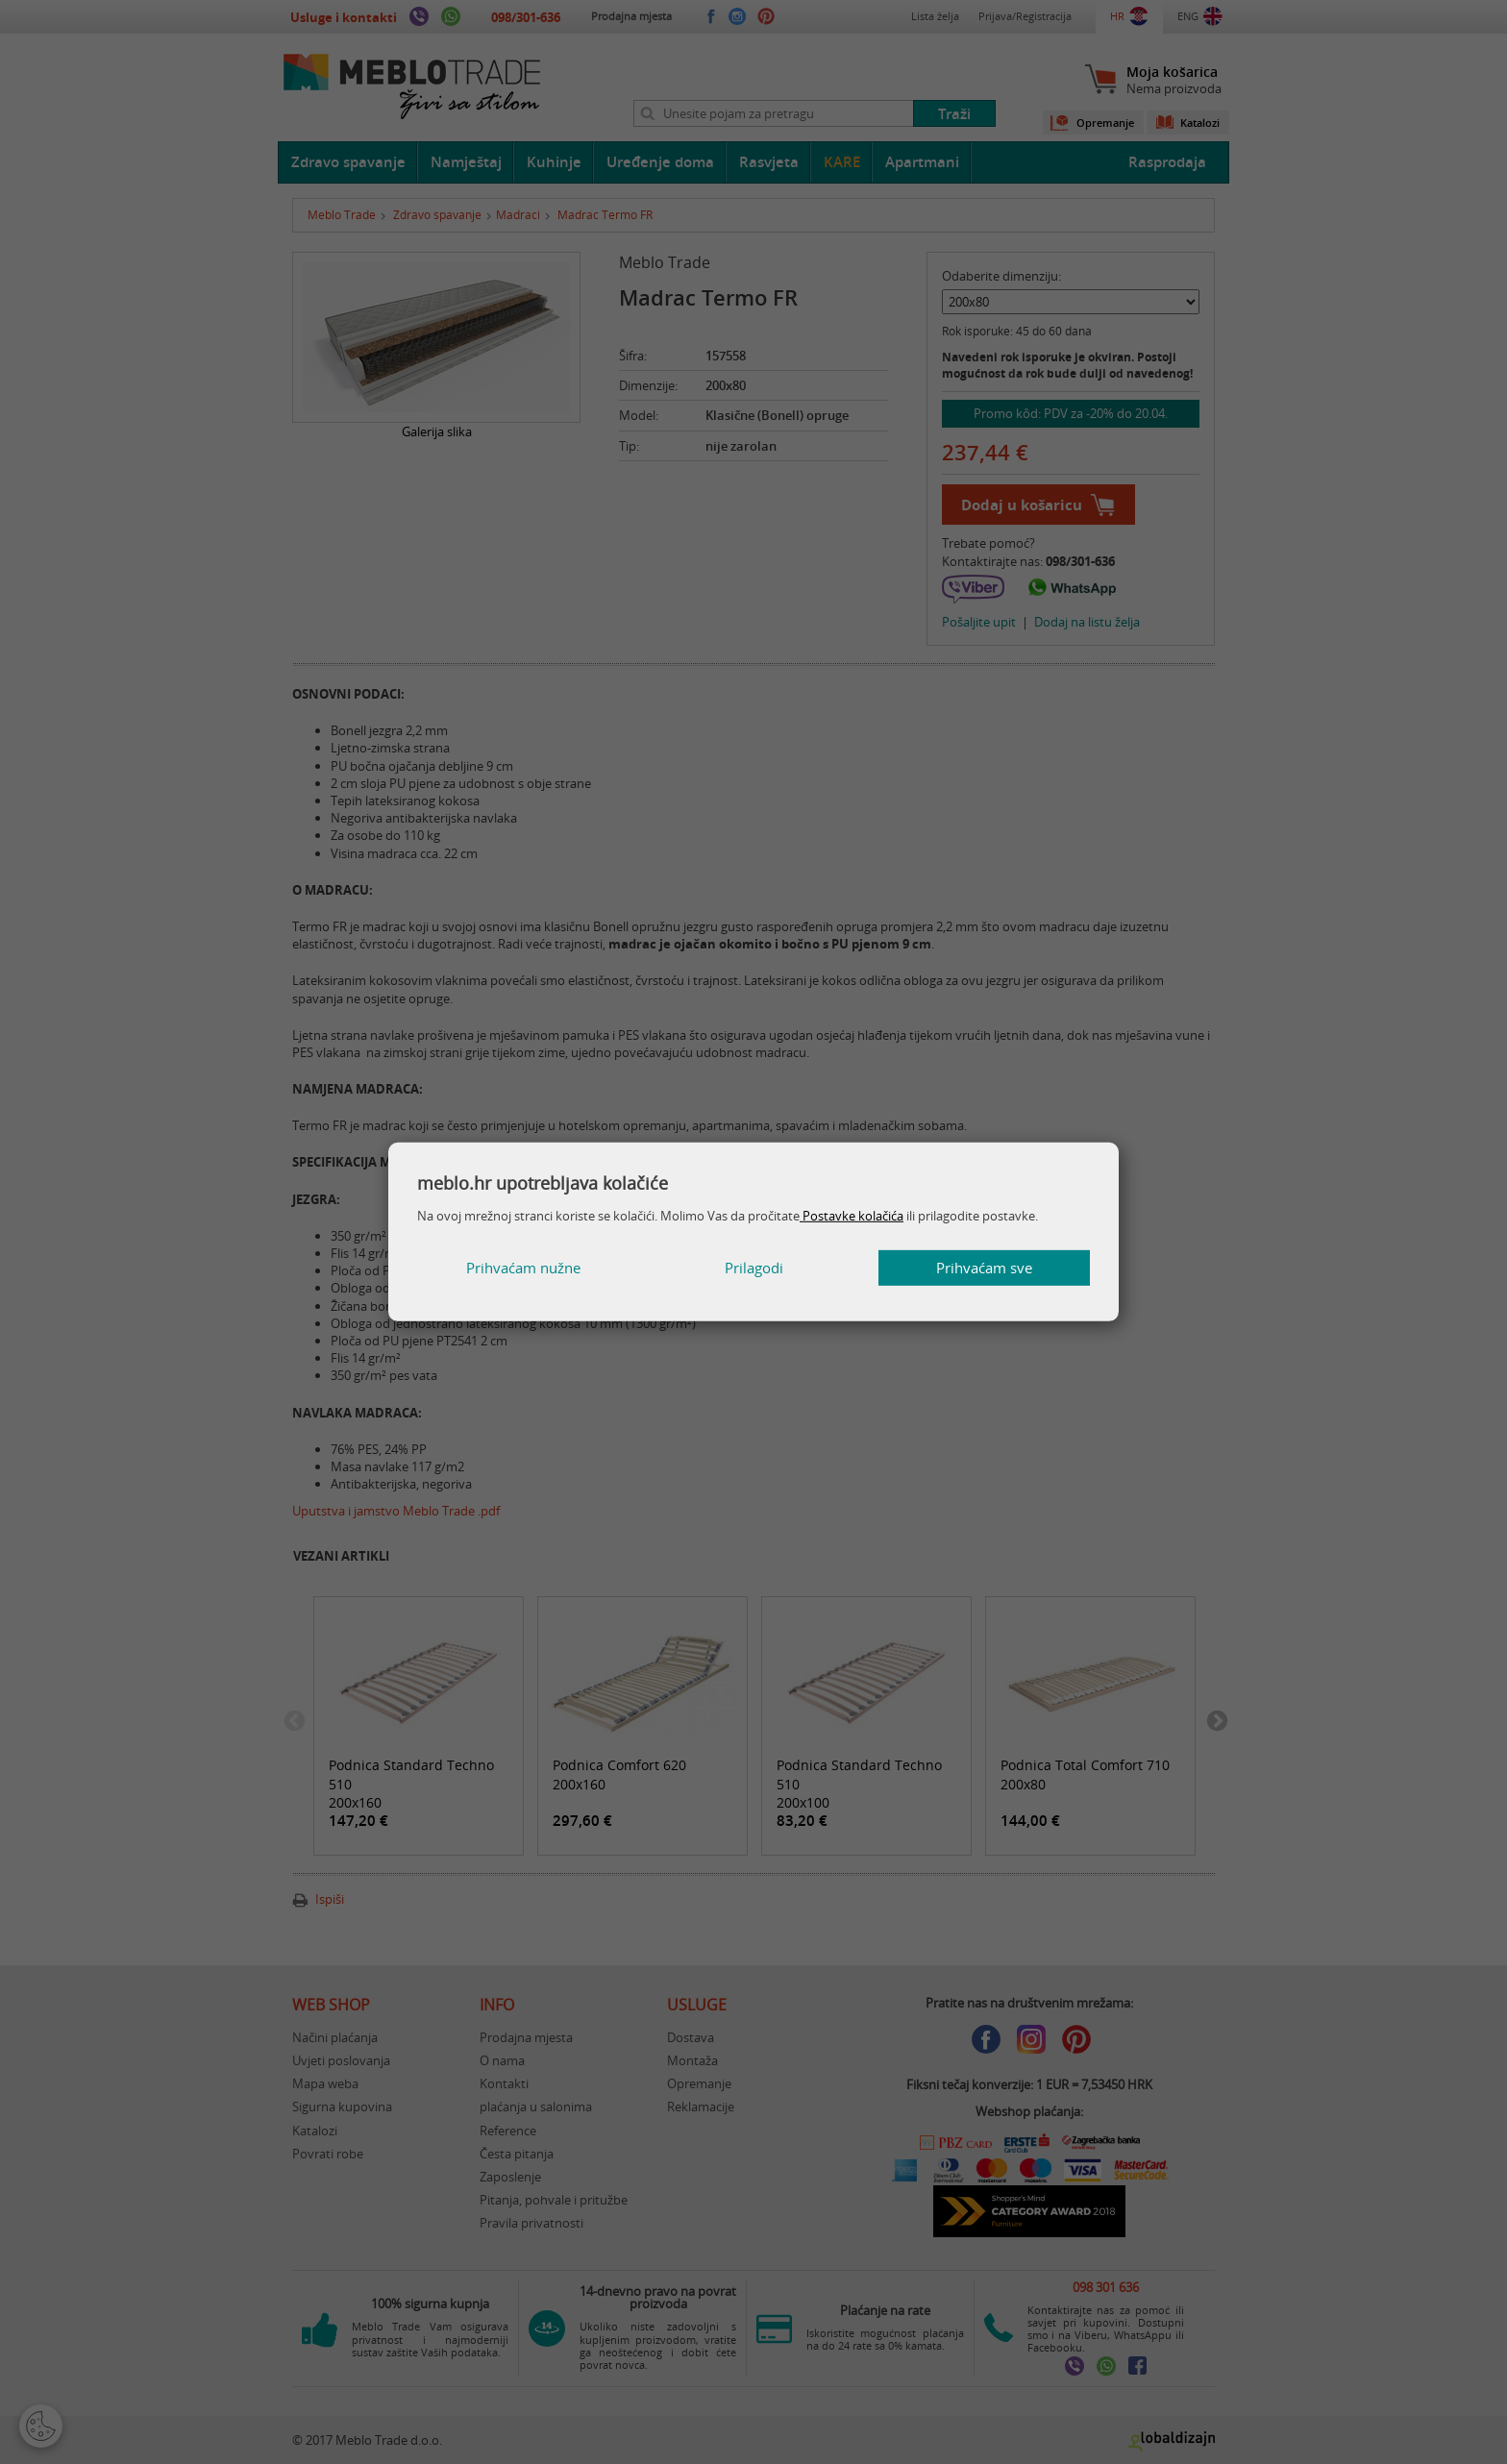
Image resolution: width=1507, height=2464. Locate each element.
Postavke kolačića (851, 1215)
